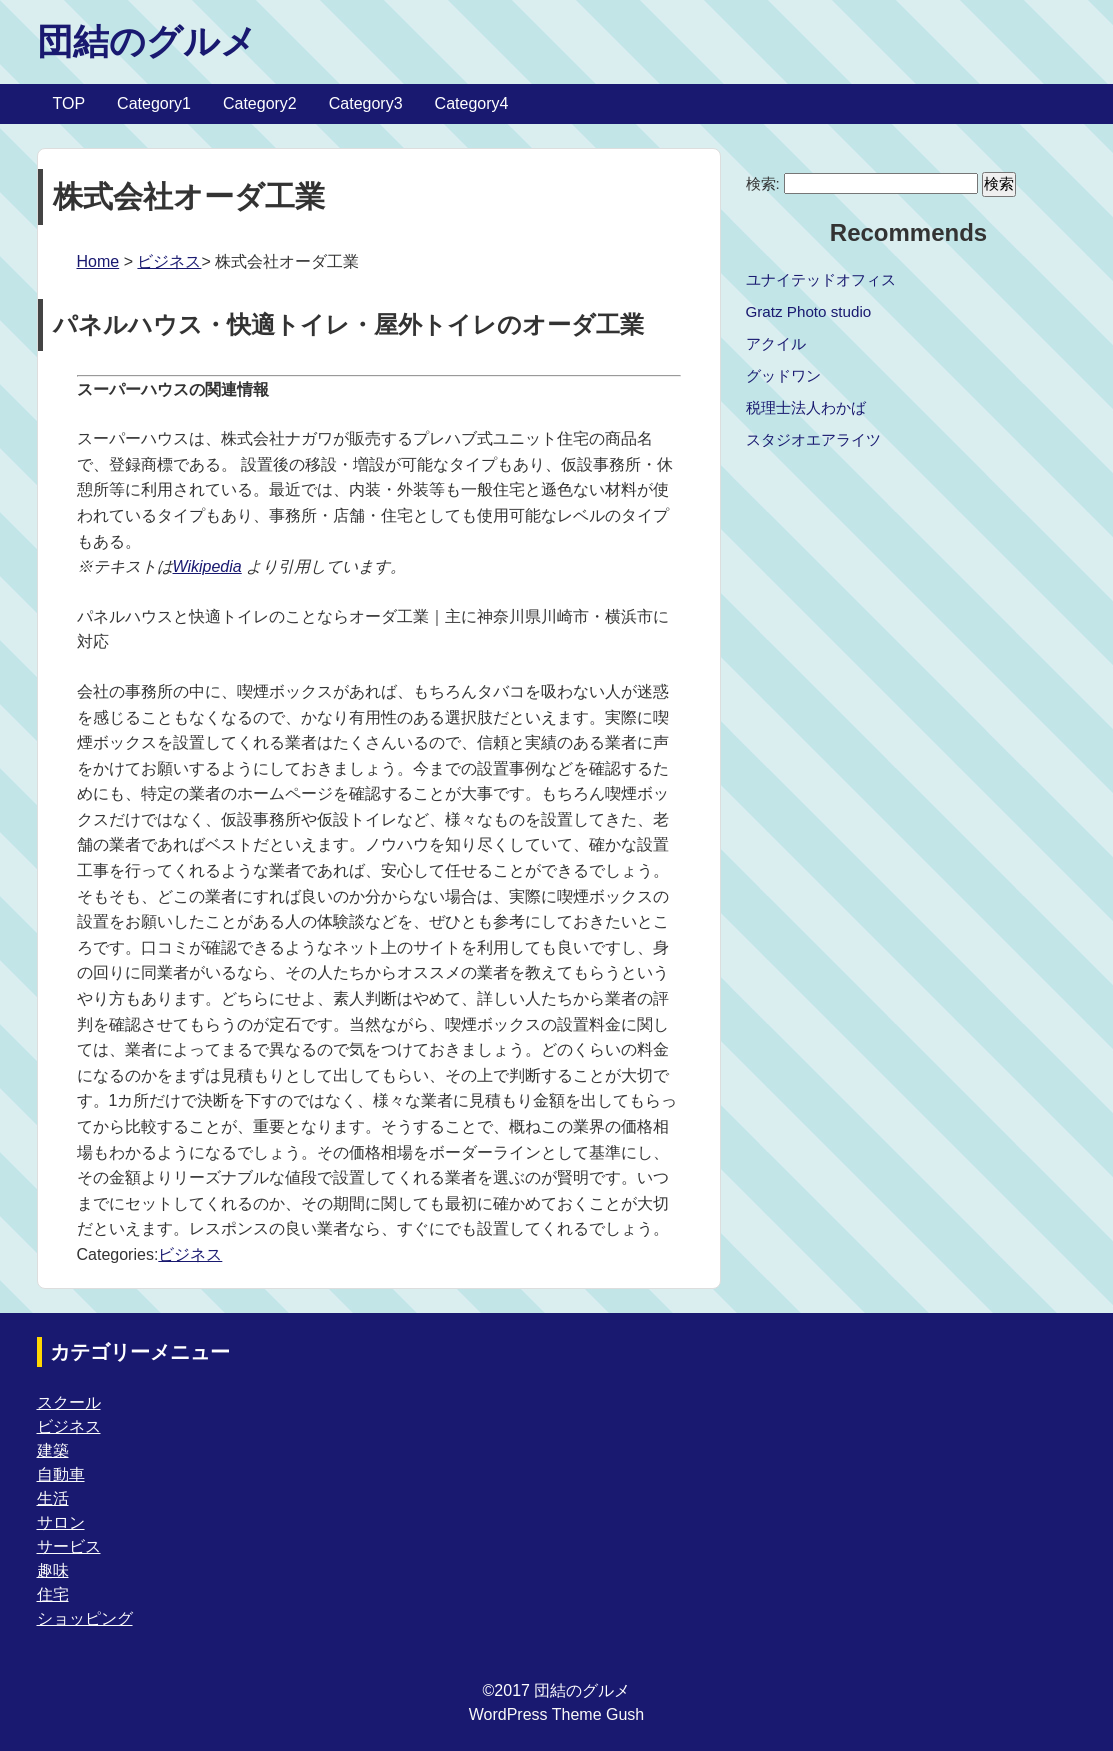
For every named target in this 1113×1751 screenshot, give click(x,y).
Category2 (260, 103)
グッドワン (783, 375)
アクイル (776, 343)
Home (98, 261)
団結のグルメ (147, 41)
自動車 (61, 1474)
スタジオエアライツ (813, 439)
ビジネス (169, 261)
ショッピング (85, 1618)
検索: (763, 183)
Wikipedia (207, 566)
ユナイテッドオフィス (821, 279)
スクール (69, 1402)
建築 (53, 1450)
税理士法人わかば (806, 407)
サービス (69, 1546)
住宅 (53, 1594)
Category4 (472, 103)
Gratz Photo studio (809, 311)
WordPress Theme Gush (556, 1714)
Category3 (366, 103)
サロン (61, 1522)
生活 (53, 1498)
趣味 (53, 1570)
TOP (69, 103)
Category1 (154, 103)
